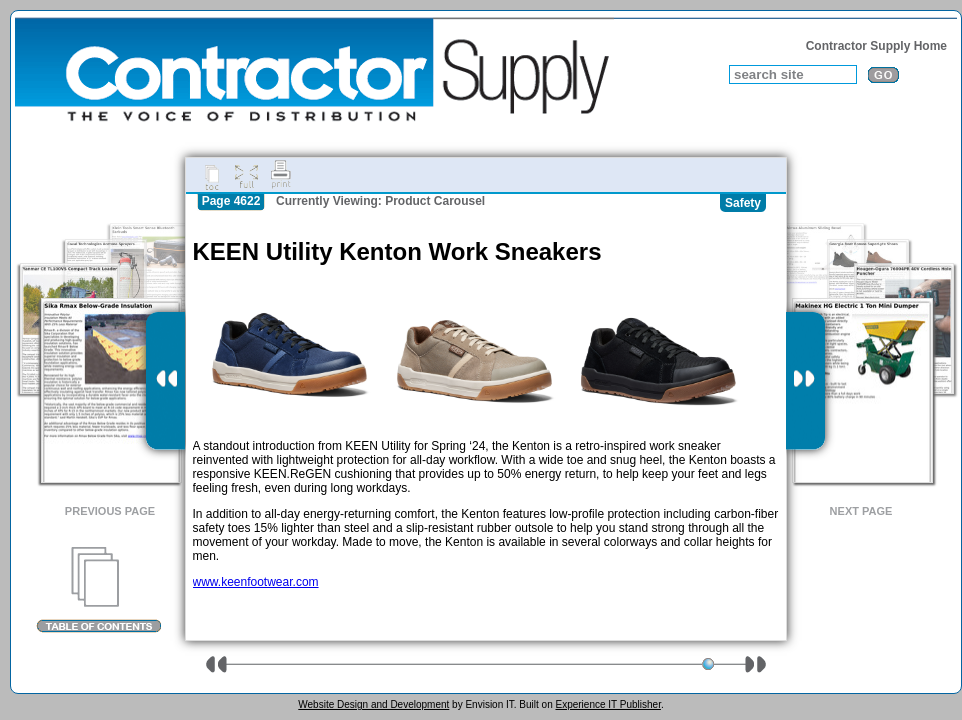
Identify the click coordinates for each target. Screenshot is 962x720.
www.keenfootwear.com (256, 582)
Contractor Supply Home (876, 46)
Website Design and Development (373, 704)
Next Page (861, 511)
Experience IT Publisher (607, 704)
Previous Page (110, 511)
